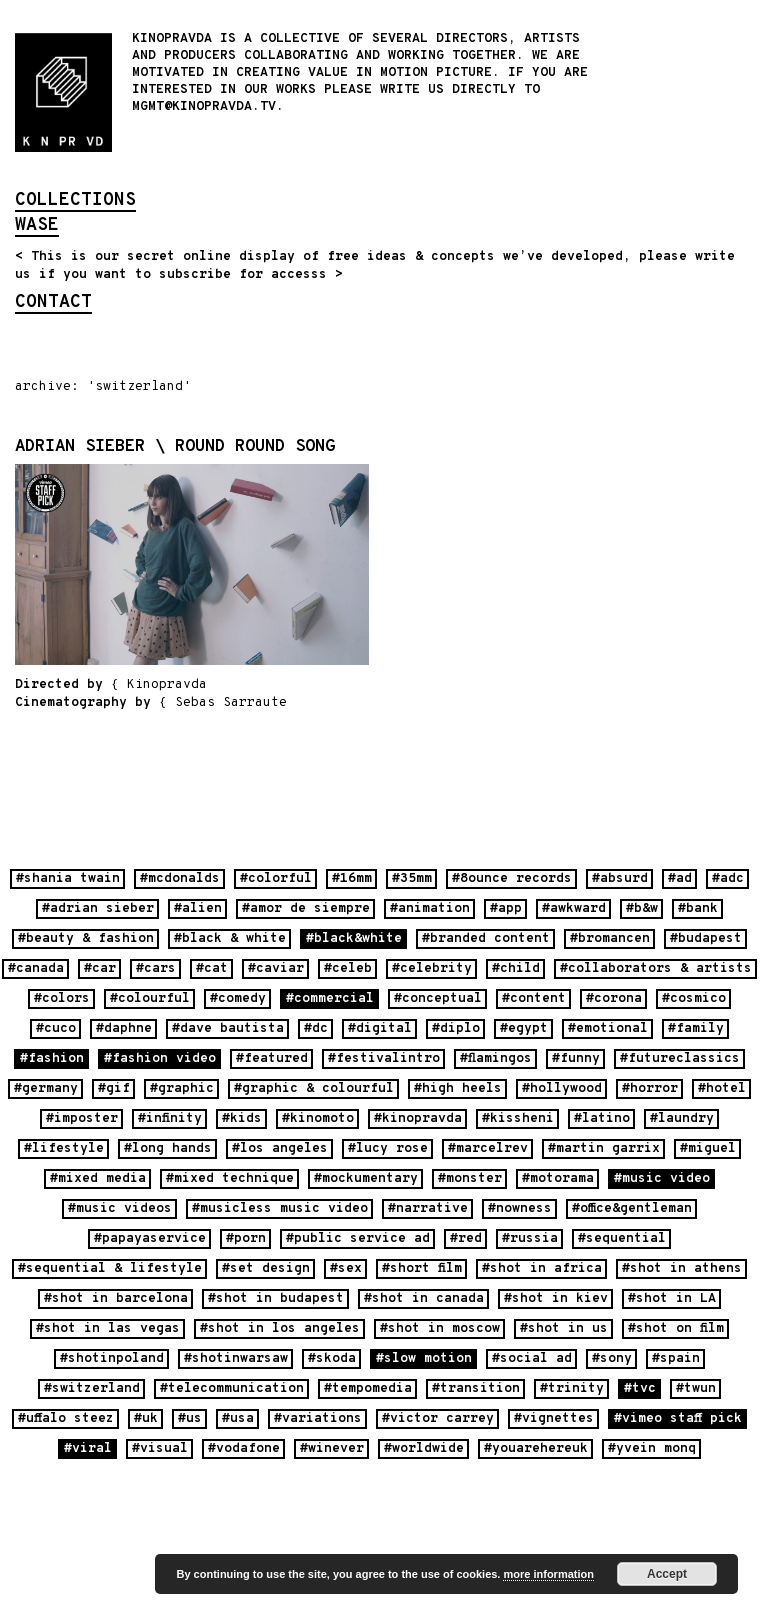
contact (53, 304)
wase (37, 227)
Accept (667, 1574)
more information (548, 1574)
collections (75, 202)
